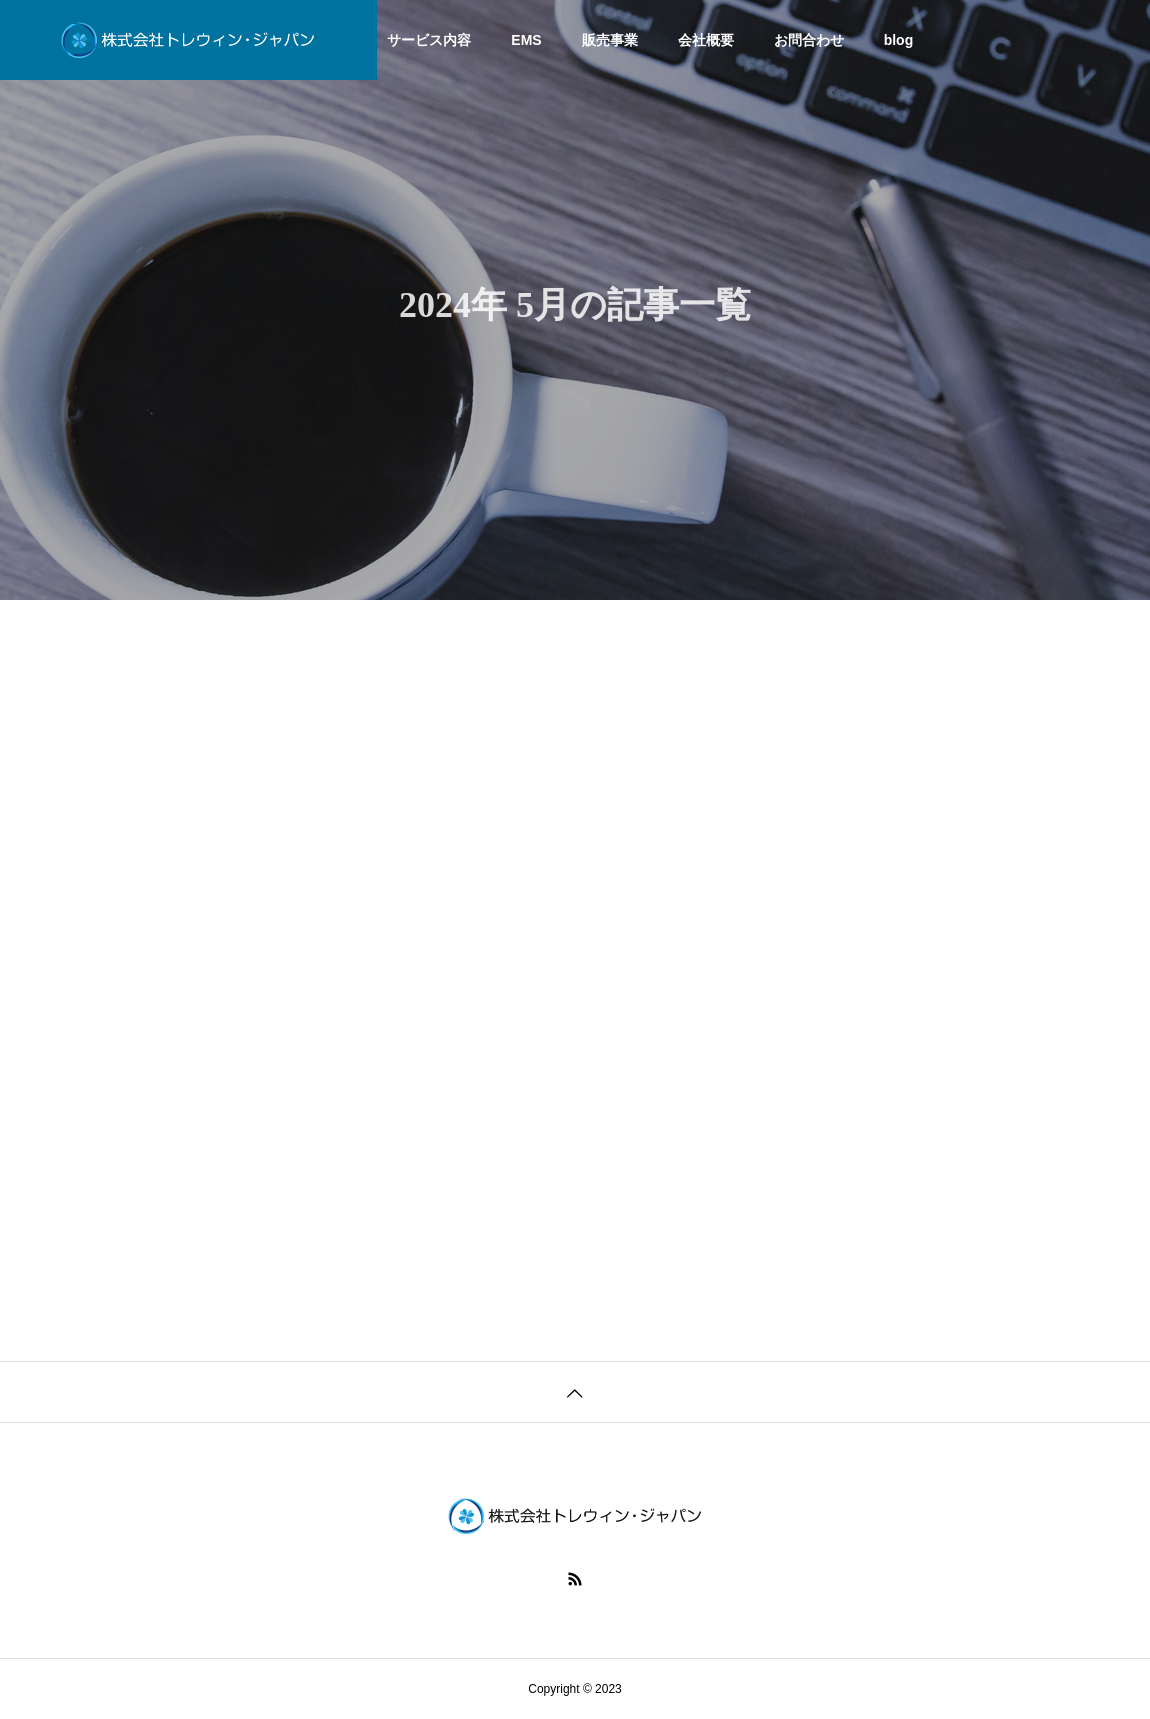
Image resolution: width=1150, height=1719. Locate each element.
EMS (526, 40)
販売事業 (610, 40)
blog (899, 40)
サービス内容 (429, 40)
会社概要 (706, 40)
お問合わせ (809, 40)
